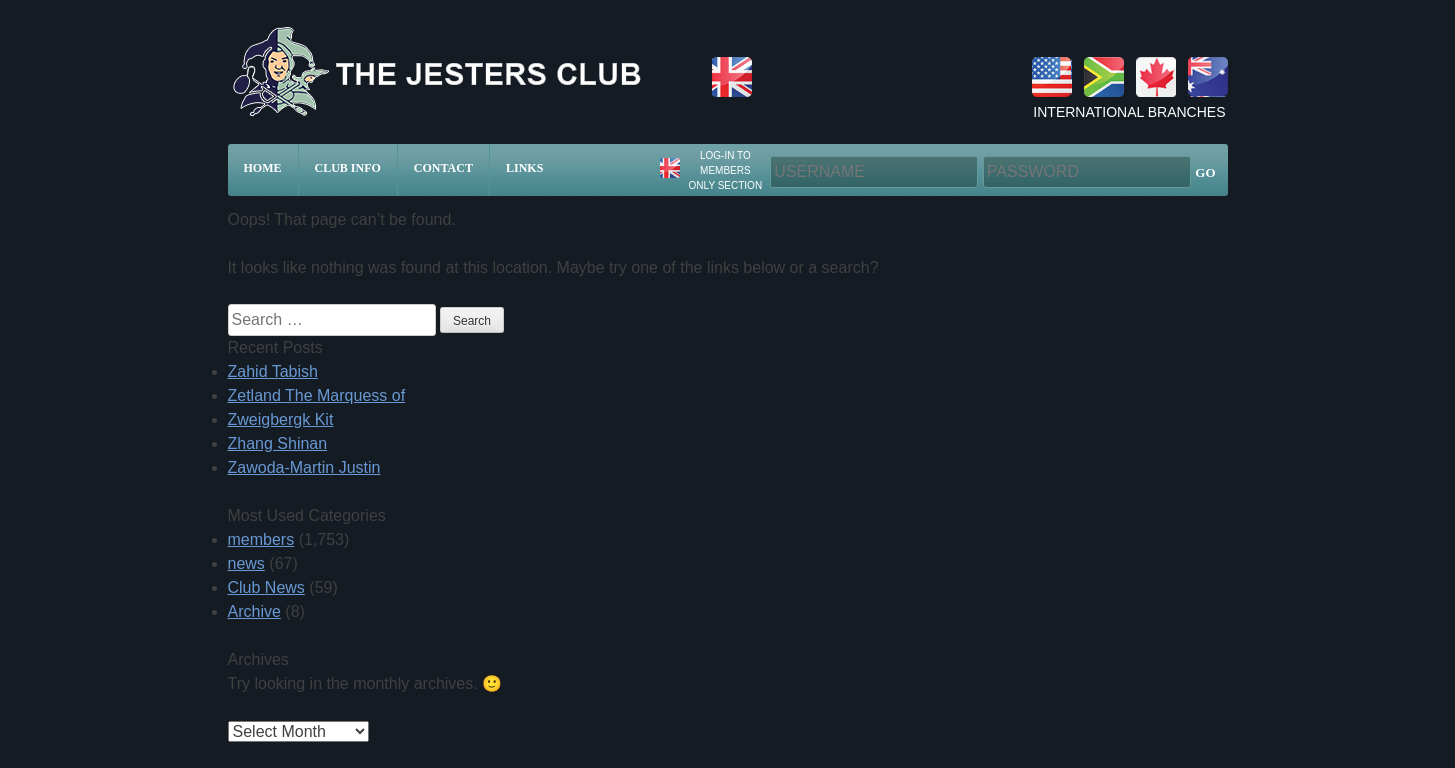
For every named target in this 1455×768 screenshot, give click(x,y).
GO (1205, 172)
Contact (443, 168)
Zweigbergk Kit (281, 419)
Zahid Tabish (273, 371)
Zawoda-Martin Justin (304, 467)
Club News (266, 587)
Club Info (348, 168)
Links (524, 168)
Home (263, 168)
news (246, 563)
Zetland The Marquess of (317, 395)
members (261, 539)
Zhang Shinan (278, 443)
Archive (254, 611)
